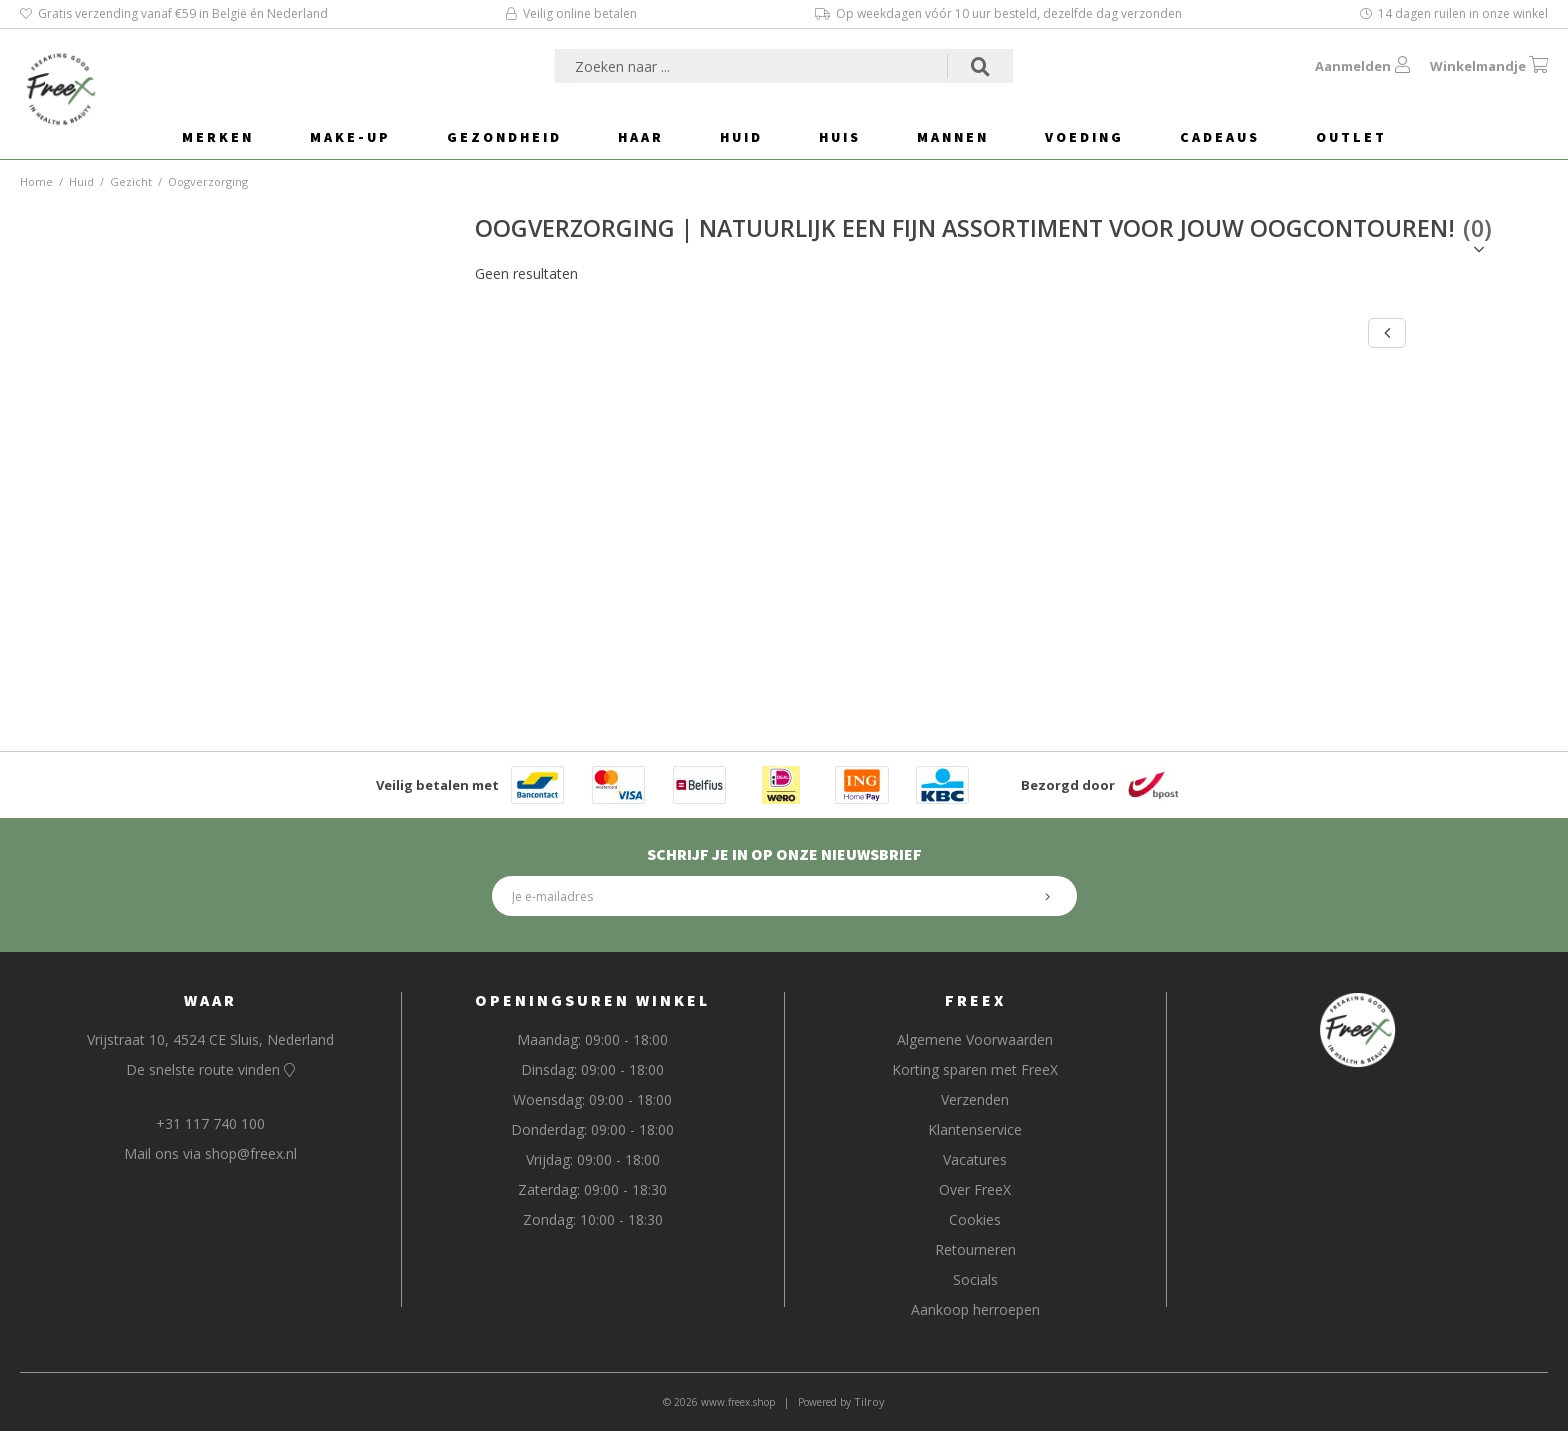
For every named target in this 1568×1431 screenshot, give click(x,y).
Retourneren (975, 1249)
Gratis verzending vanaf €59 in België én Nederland (174, 13)
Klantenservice (975, 1129)
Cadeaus (1220, 137)
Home (36, 181)
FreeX (975, 1000)
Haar (641, 137)
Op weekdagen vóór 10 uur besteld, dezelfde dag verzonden (998, 13)
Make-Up (350, 137)
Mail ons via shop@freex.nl (210, 1153)
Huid (741, 137)
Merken (218, 137)
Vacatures (975, 1159)
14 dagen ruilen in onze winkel (1454, 13)
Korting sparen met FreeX (975, 1069)
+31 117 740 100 (210, 1123)
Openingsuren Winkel (592, 1000)
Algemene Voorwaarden (975, 1039)
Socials (975, 1279)
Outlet (1351, 137)
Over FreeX (975, 1189)
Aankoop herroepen (975, 1309)
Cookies (975, 1219)
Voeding (1084, 137)
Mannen (953, 137)
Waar (210, 1000)
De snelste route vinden (210, 1069)
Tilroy (869, 1401)
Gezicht (131, 181)
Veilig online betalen (571, 13)
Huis (840, 137)
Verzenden (975, 1099)
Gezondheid (504, 137)
